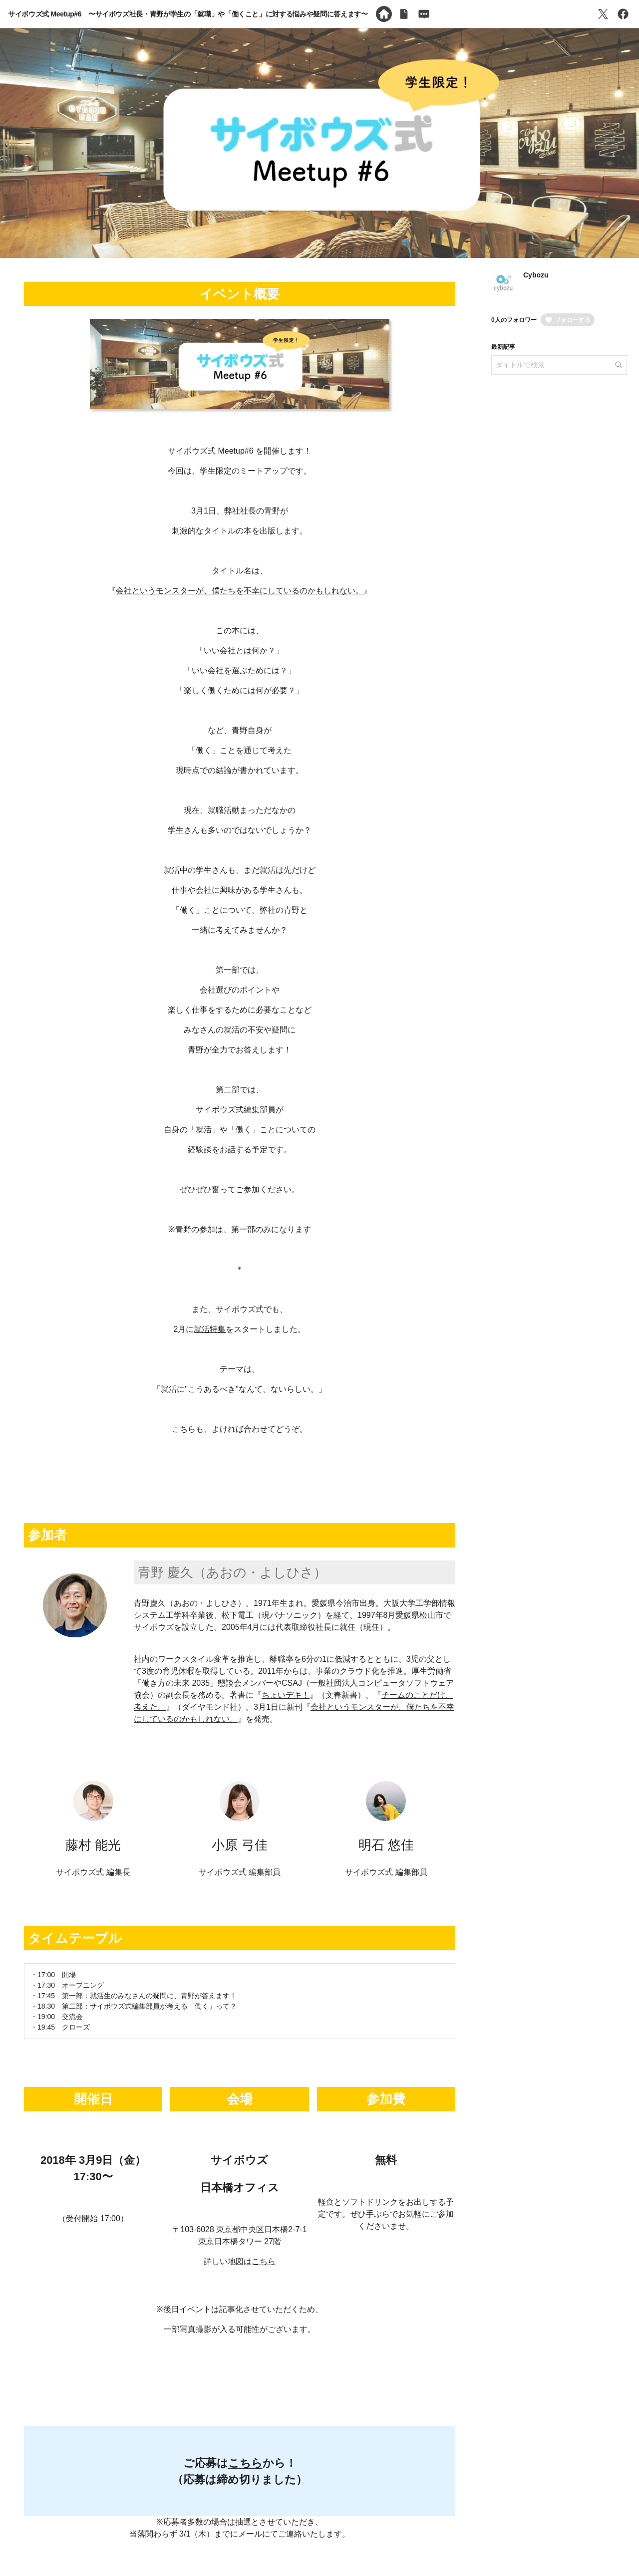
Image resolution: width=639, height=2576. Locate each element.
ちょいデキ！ (286, 1695)
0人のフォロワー (514, 319)
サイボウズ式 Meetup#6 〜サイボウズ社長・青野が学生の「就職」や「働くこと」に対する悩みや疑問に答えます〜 (188, 14)
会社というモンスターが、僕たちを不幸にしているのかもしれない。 (239, 590)
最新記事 (503, 346)
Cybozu (536, 275)
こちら (264, 2261)
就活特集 (210, 1329)
